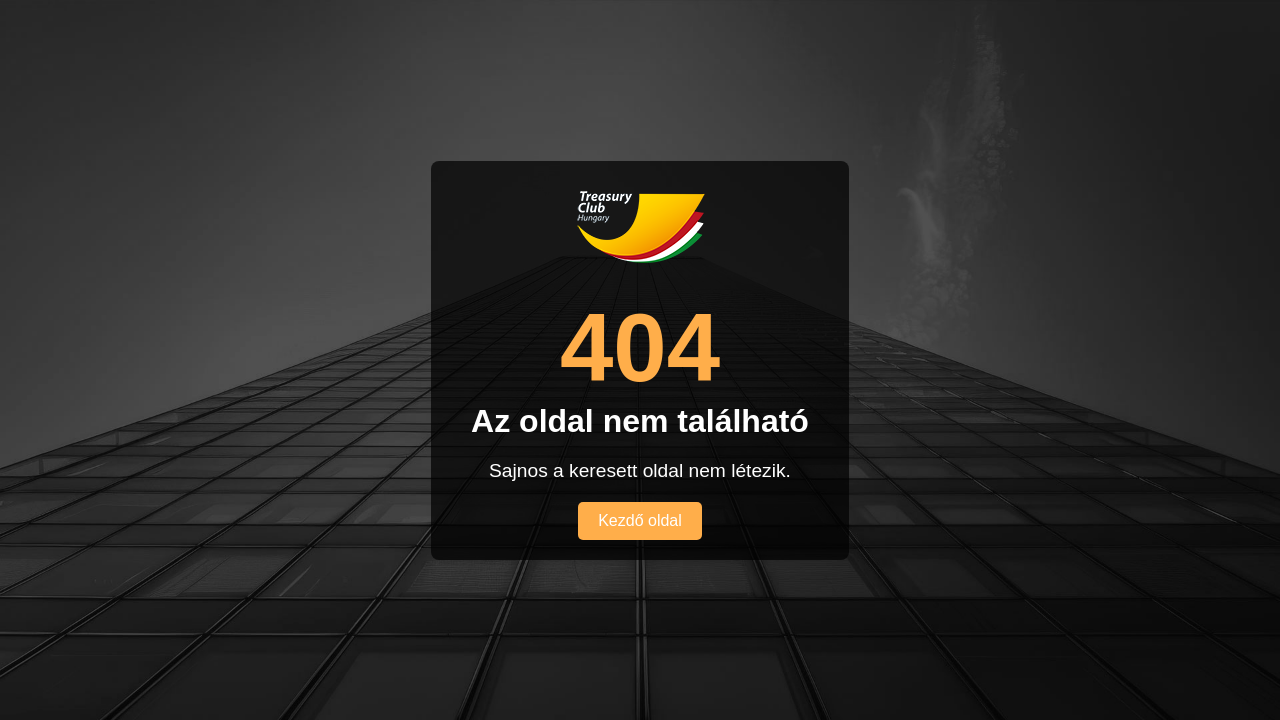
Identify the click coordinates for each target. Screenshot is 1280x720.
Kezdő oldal (640, 520)
